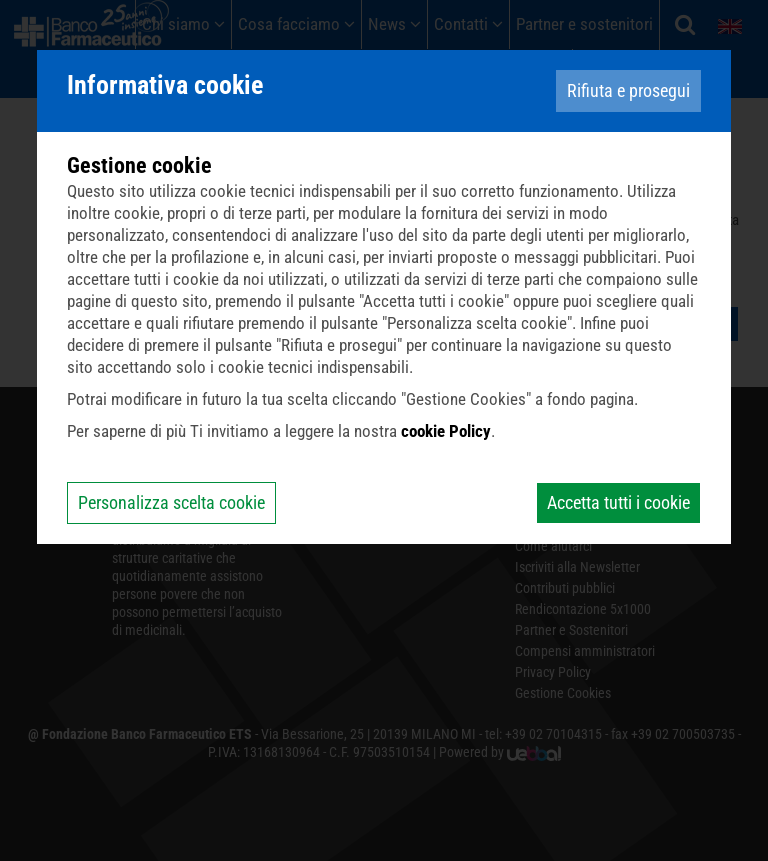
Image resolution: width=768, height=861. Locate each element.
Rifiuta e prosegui (628, 90)
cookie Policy (446, 431)
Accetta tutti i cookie (618, 502)
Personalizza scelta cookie (171, 502)
